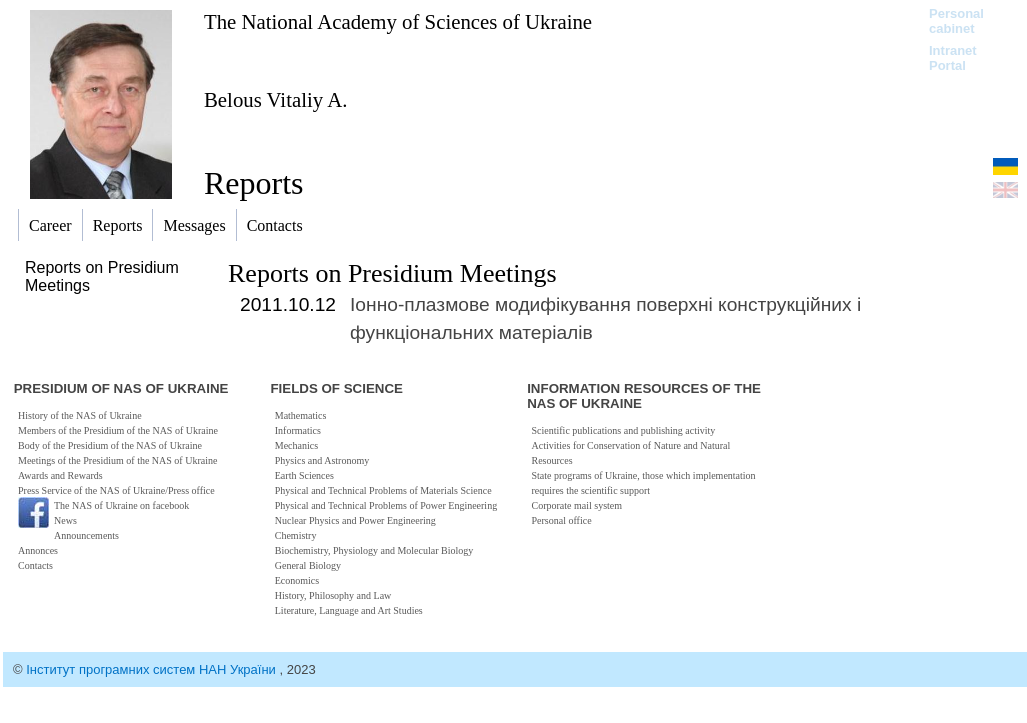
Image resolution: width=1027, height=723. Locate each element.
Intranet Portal (953, 58)
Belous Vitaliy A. (275, 99)
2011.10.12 (288, 304)
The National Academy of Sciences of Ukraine (398, 21)
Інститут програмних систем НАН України (152, 669)
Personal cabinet (956, 21)
